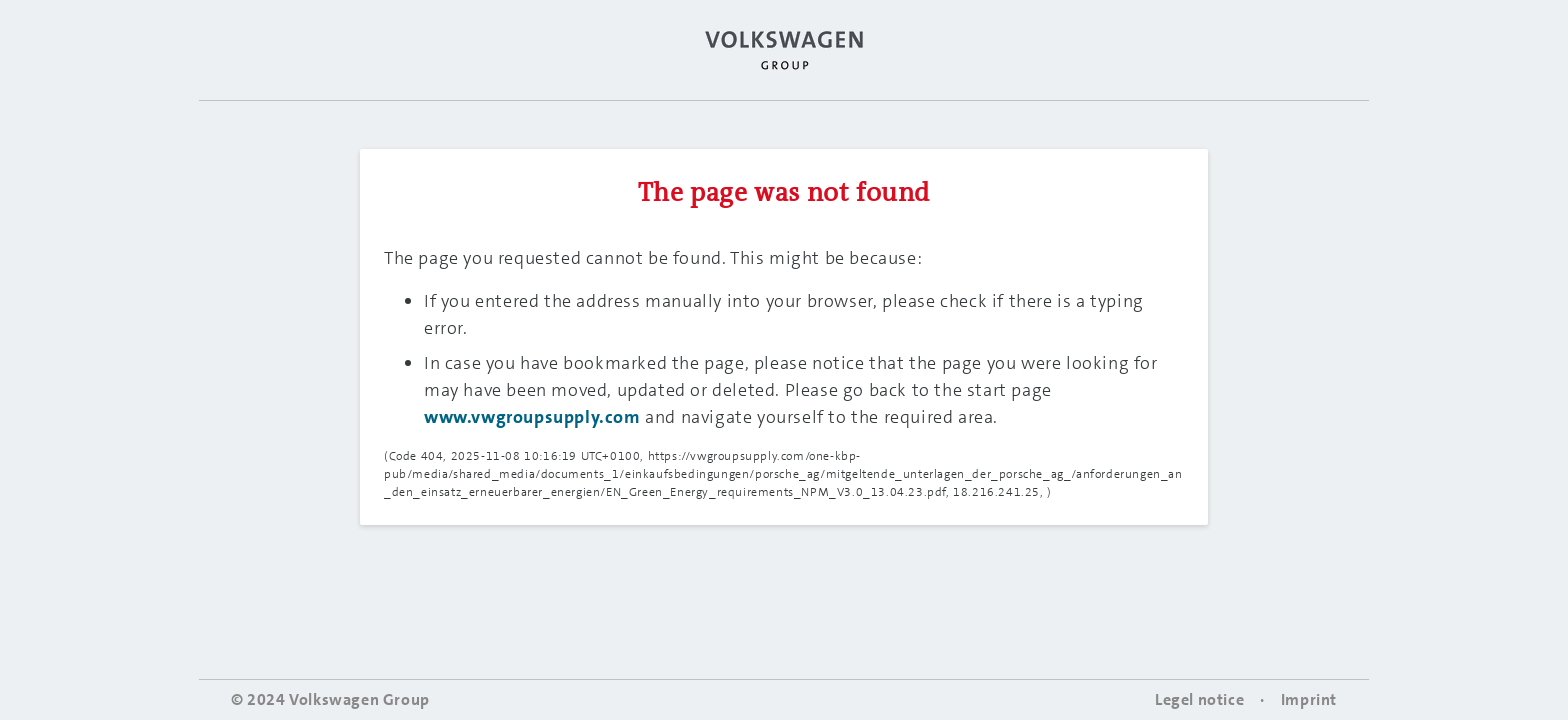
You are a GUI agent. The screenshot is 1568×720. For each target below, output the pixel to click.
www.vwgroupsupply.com (532, 417)
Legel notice (1199, 699)
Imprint (1309, 699)
